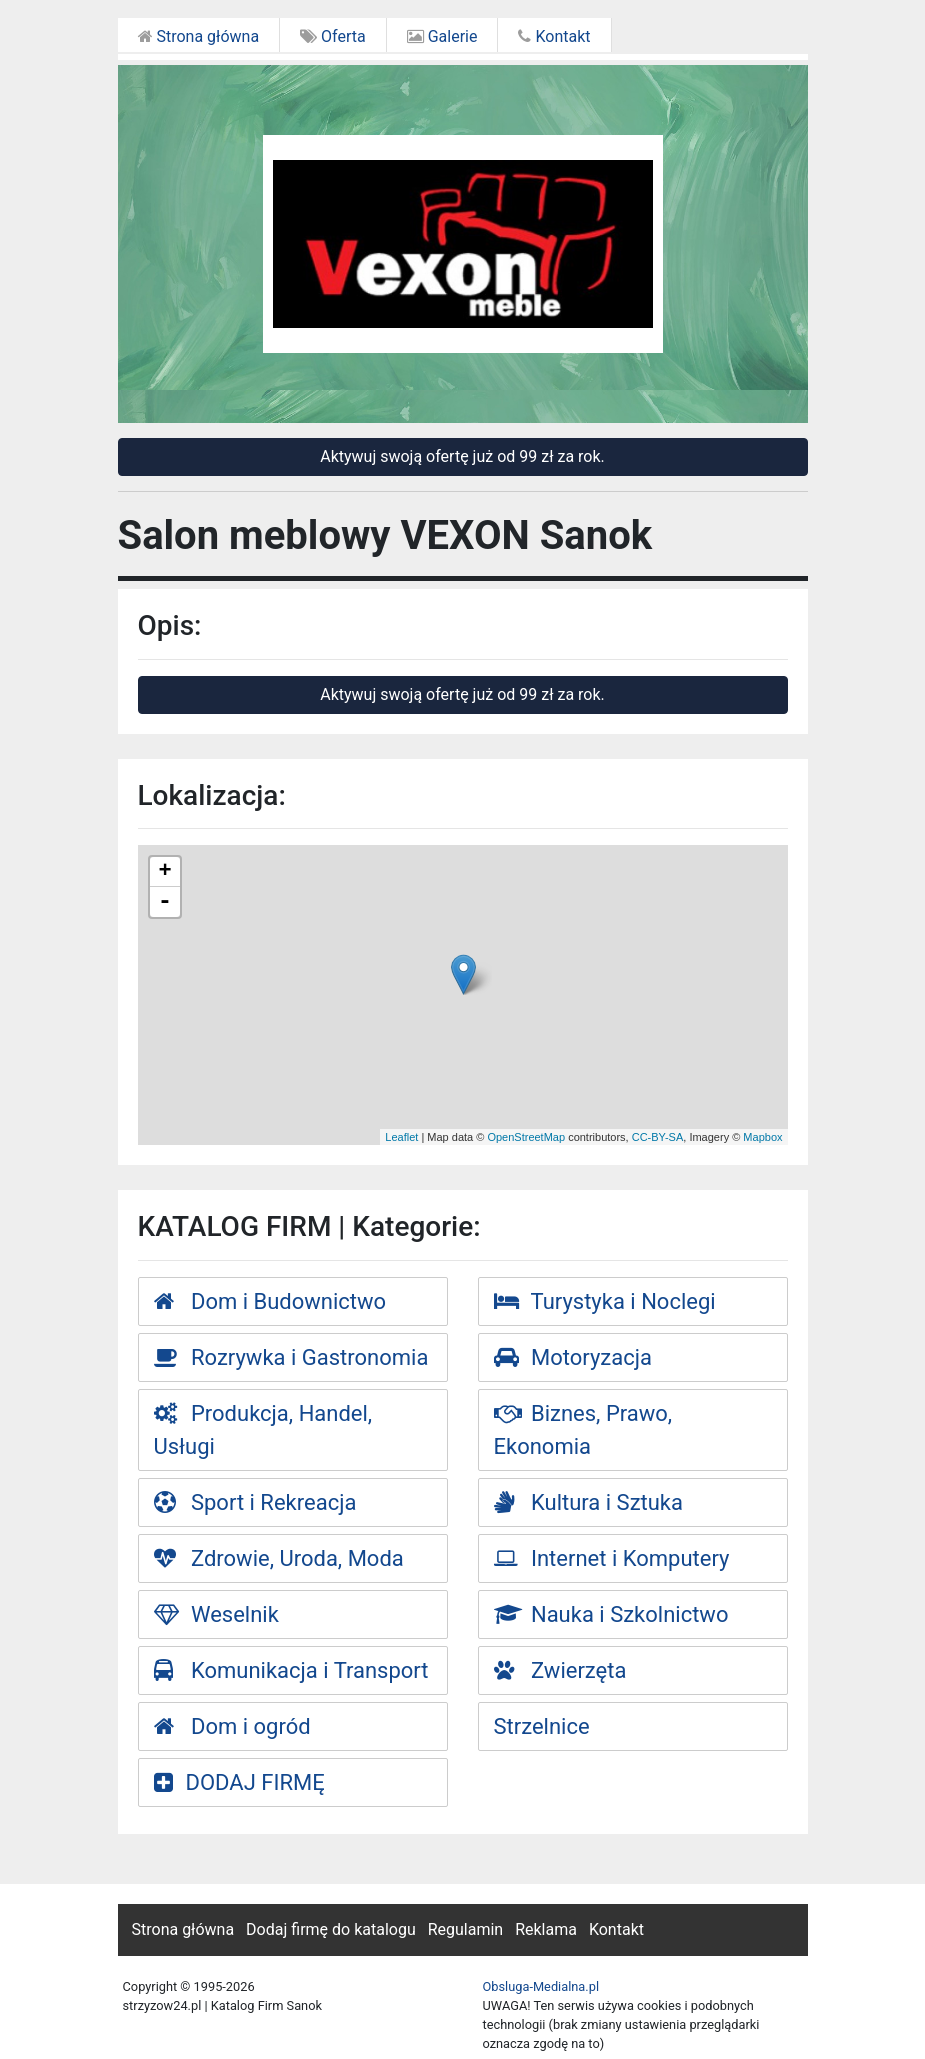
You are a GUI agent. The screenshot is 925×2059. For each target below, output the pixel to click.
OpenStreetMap (526, 1137)
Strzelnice (542, 1726)
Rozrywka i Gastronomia (291, 1357)
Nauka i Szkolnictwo (611, 1614)
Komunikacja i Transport (291, 1670)
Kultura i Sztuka (589, 1502)
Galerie (442, 36)
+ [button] (164, 872)
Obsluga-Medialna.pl (541, 1986)
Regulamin (466, 1929)
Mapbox (762, 1137)
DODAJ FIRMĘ (239, 1782)
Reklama (546, 1929)
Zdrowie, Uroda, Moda (279, 1558)
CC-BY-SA (658, 1137)
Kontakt (554, 36)
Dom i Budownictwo (270, 1301)
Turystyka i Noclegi (605, 1301)
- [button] (165, 902)
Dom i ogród (232, 1726)
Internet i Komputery (612, 1558)
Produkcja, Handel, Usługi (263, 1430)
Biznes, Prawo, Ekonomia (583, 1430)
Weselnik (216, 1614)
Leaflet (401, 1137)
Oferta (333, 36)
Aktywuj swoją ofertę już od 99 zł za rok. (462, 456)
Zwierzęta (560, 1670)
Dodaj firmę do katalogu (331, 1929)
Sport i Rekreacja (255, 1502)
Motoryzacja (573, 1357)
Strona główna (199, 36)
